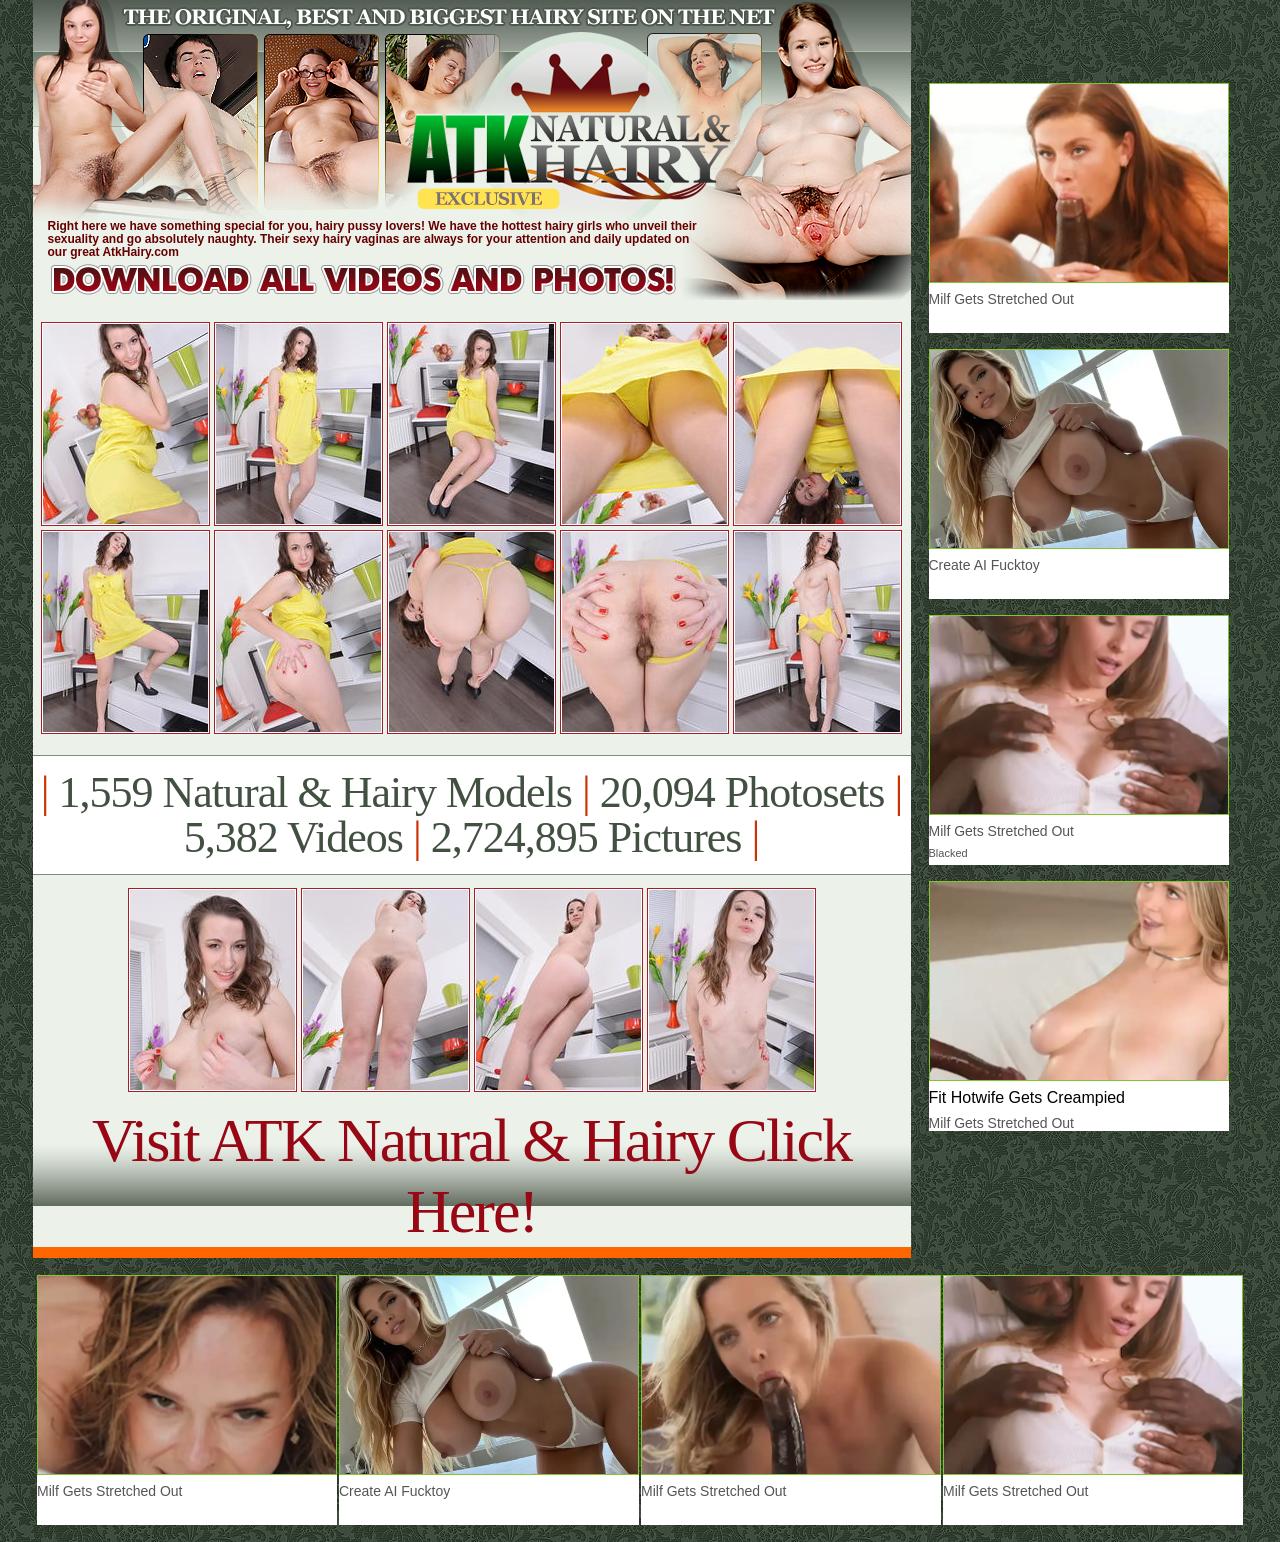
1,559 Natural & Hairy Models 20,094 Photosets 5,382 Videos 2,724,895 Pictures (471, 815)
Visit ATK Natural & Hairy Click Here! (471, 1175)
